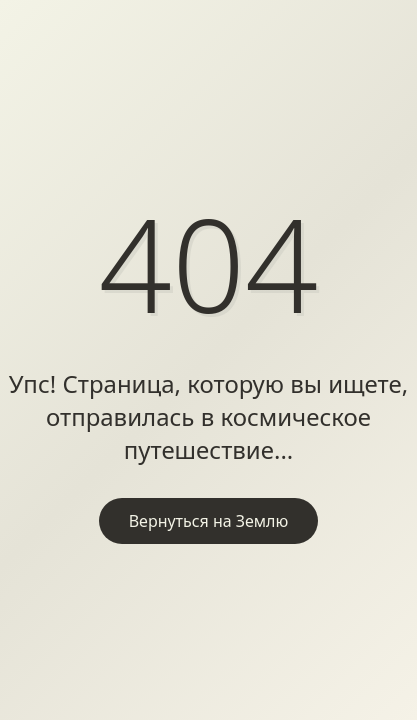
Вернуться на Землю (209, 521)
